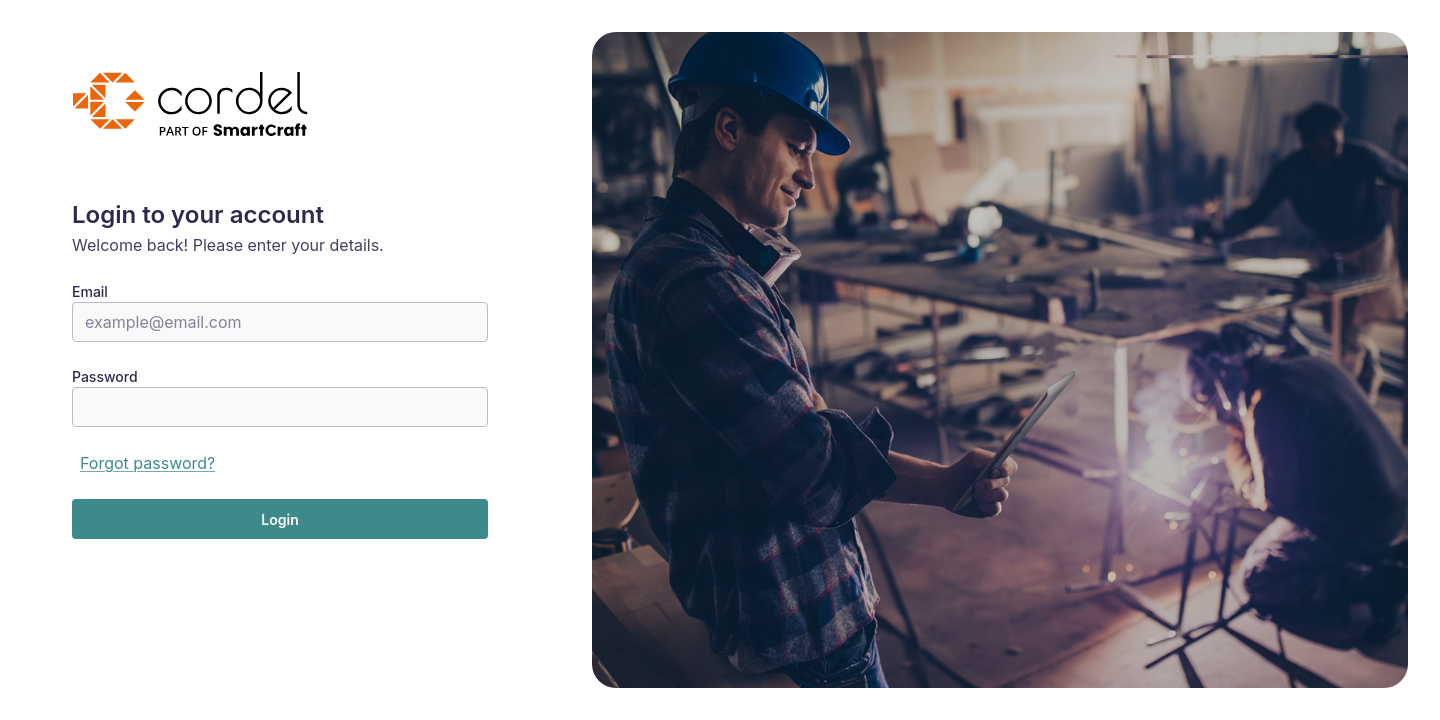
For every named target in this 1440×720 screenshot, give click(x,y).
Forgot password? (147, 463)
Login (279, 519)
